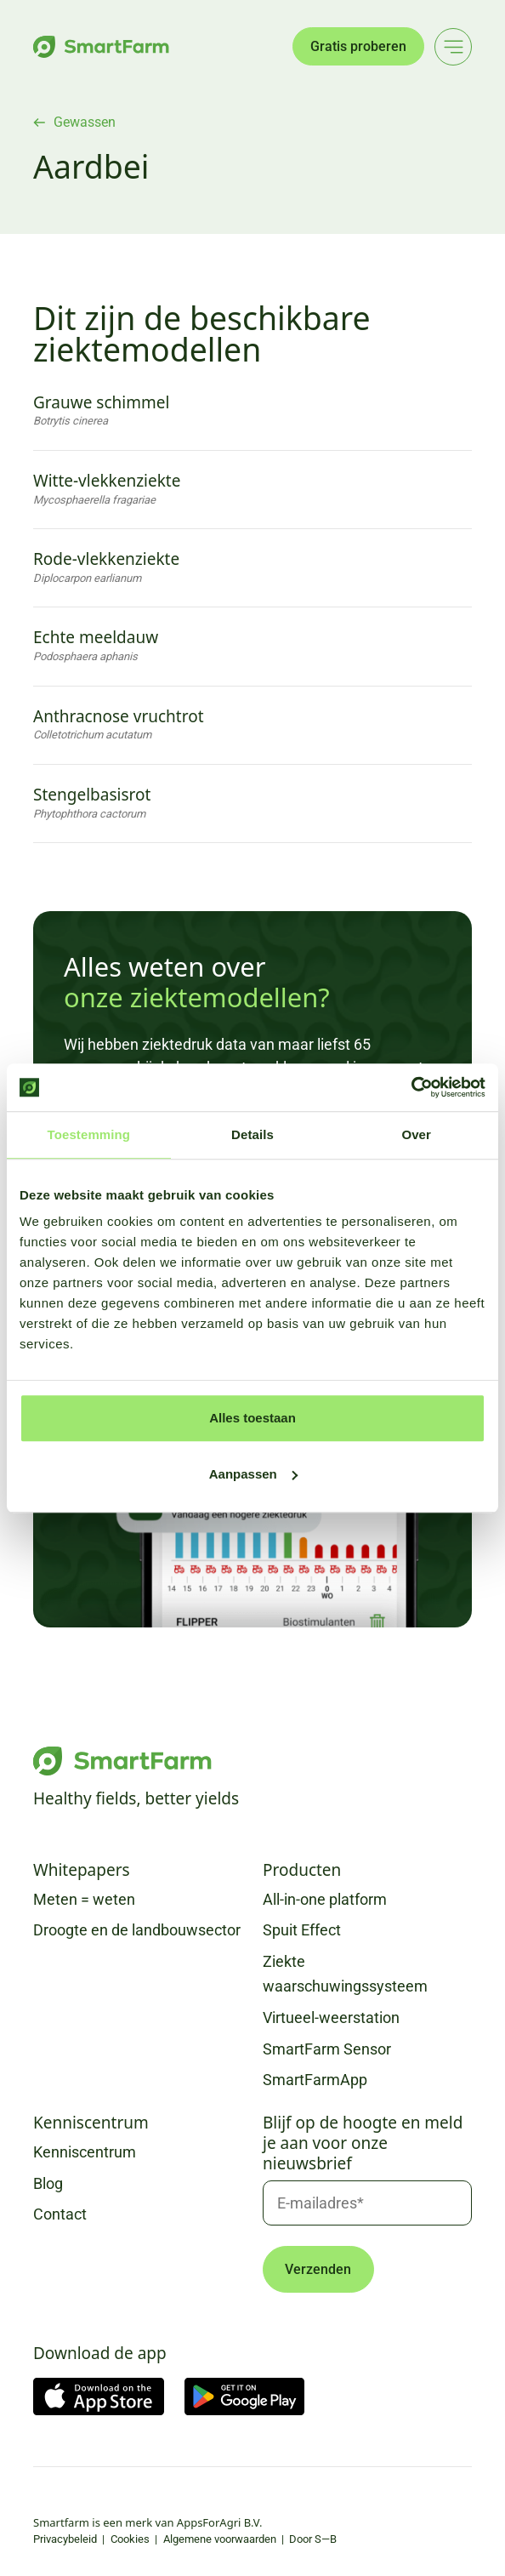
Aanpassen (253, 1474)
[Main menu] (453, 47)
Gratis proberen (358, 46)
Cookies (130, 2539)
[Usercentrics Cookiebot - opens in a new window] (411, 1087)
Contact (60, 2214)
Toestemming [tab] (89, 1134)
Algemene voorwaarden (219, 2539)
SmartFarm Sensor (327, 2049)
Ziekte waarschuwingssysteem (345, 1973)
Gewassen (85, 122)
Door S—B (313, 2539)
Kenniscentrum (84, 2152)
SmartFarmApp (315, 2080)
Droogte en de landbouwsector (137, 1930)
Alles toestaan (252, 1418)
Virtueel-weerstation (331, 2017)
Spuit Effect (302, 1930)
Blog (48, 2183)
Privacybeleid (65, 2539)
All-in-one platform (325, 1899)
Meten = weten (84, 1899)
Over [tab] (416, 1134)
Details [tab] (252, 1134)
